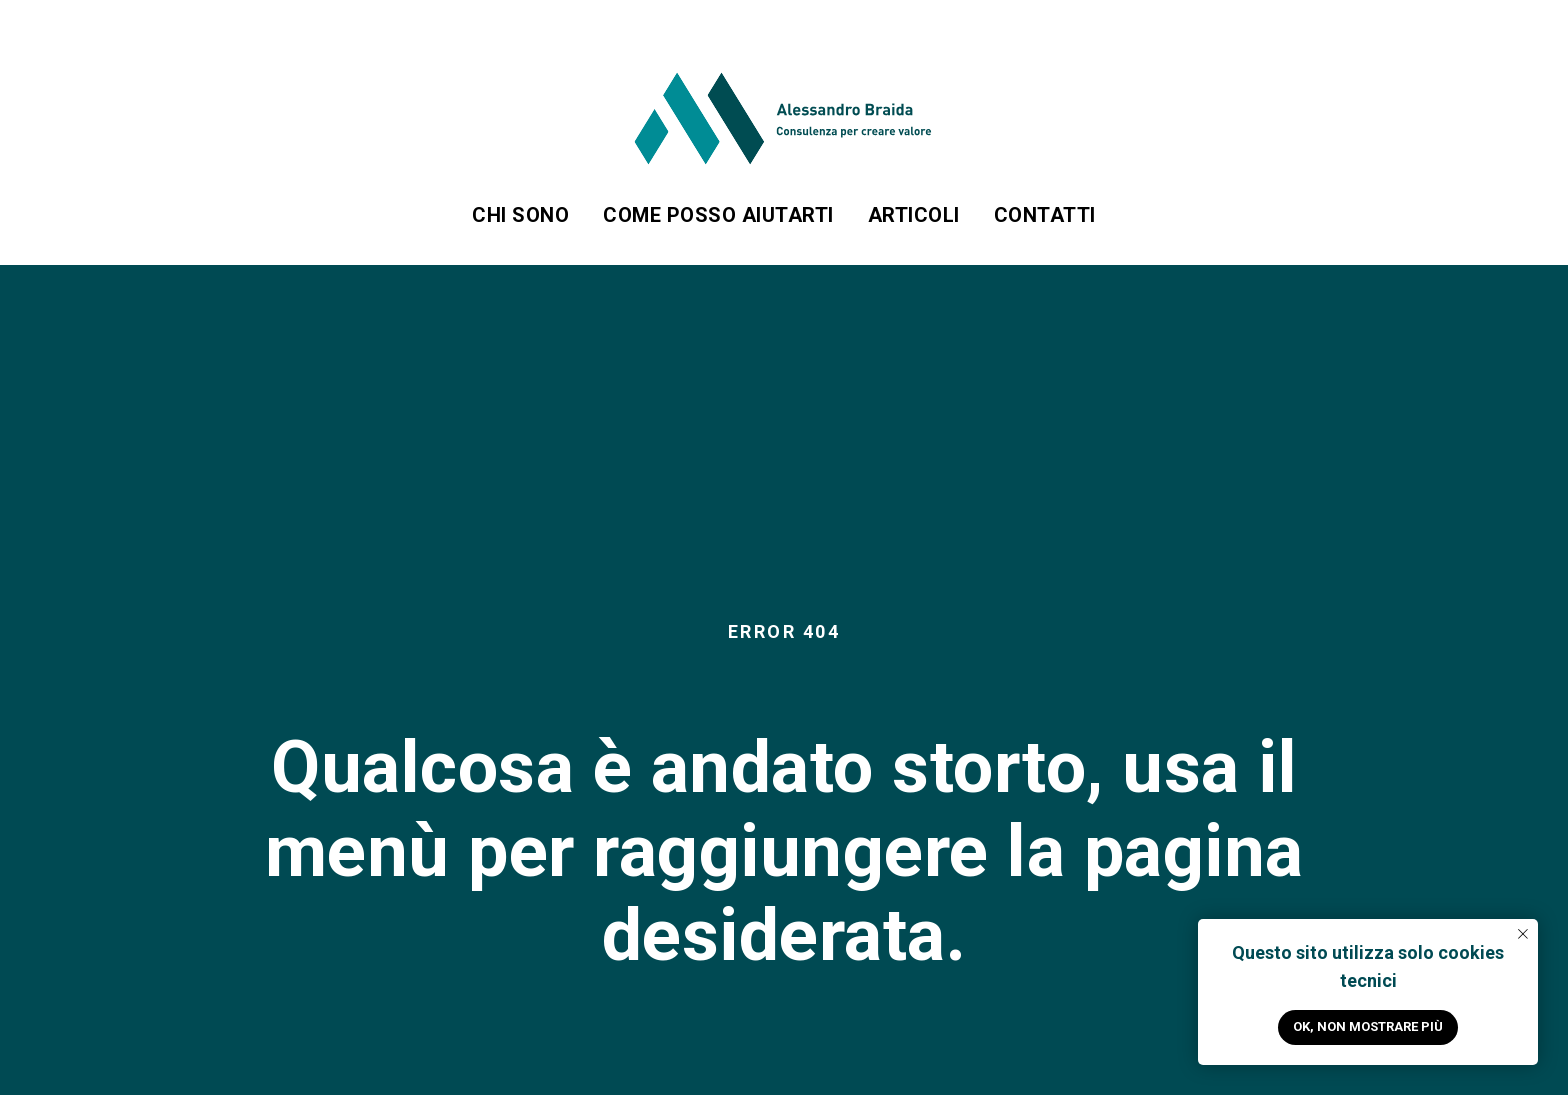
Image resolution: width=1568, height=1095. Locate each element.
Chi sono (520, 215)
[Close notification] (1523, 934)
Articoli (914, 215)
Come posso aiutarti (718, 215)
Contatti (1045, 215)
